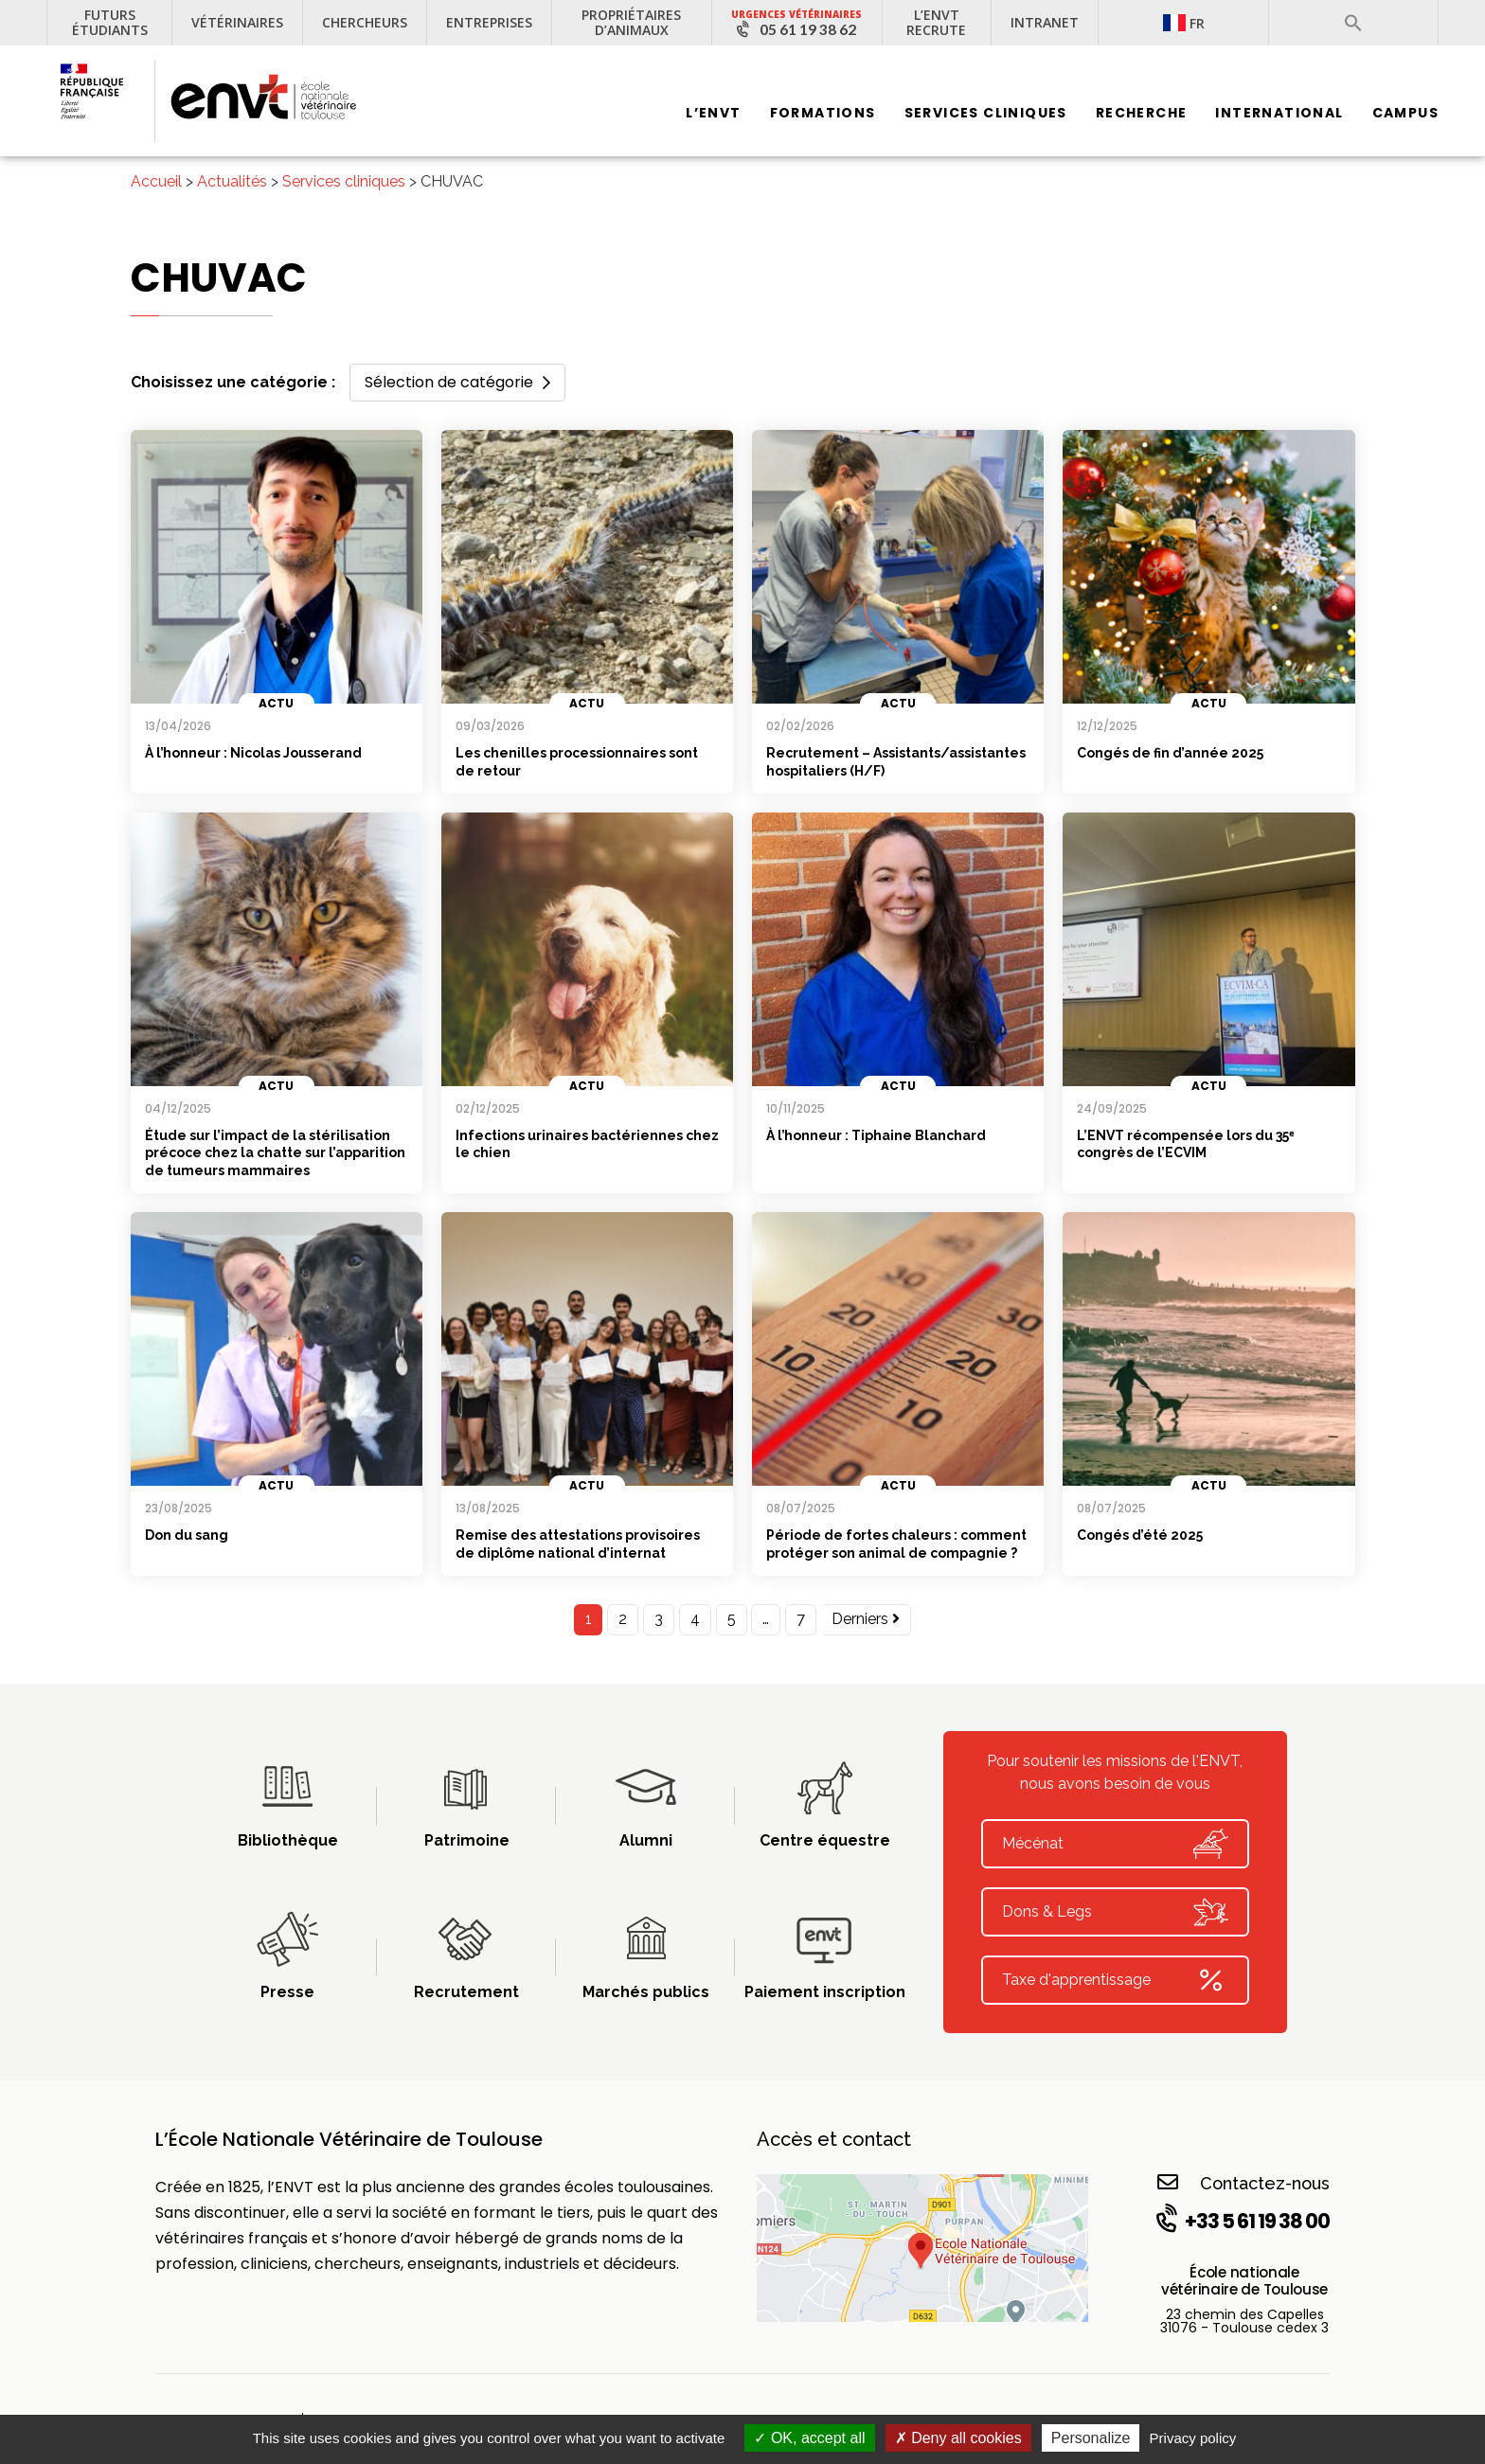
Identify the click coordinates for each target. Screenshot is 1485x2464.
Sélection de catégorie (457, 382)
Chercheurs (364, 22)
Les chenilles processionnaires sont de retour (577, 761)
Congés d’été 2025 (1140, 1535)
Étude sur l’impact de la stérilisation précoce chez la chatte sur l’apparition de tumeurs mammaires (275, 1153)
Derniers (866, 1619)
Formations (823, 113)
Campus (1405, 113)
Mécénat (1115, 1844)
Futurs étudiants (110, 22)
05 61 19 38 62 (808, 29)
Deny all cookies (958, 2438)
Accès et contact (834, 2139)
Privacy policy (1193, 2438)
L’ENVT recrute (936, 22)
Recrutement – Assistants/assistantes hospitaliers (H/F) (896, 761)
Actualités (232, 181)
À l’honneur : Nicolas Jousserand (253, 752)
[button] (1353, 23)
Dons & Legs (1115, 1912)
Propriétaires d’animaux (631, 22)
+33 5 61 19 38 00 (1241, 2220)
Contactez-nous (1243, 2182)
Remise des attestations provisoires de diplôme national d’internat (578, 1544)
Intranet (1045, 22)
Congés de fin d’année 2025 (1170, 752)
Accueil (156, 181)
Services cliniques (343, 181)
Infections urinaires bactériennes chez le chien (587, 1144)
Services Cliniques (985, 113)
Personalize (1091, 2438)
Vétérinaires (237, 22)
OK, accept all (809, 2438)
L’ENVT (713, 113)
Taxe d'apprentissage (1115, 1980)
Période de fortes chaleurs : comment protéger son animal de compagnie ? (896, 1544)
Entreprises (489, 22)
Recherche (1142, 113)
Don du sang (186, 1535)
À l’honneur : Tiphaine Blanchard (876, 1135)
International (1279, 113)
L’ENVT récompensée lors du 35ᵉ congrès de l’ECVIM (1185, 1144)
